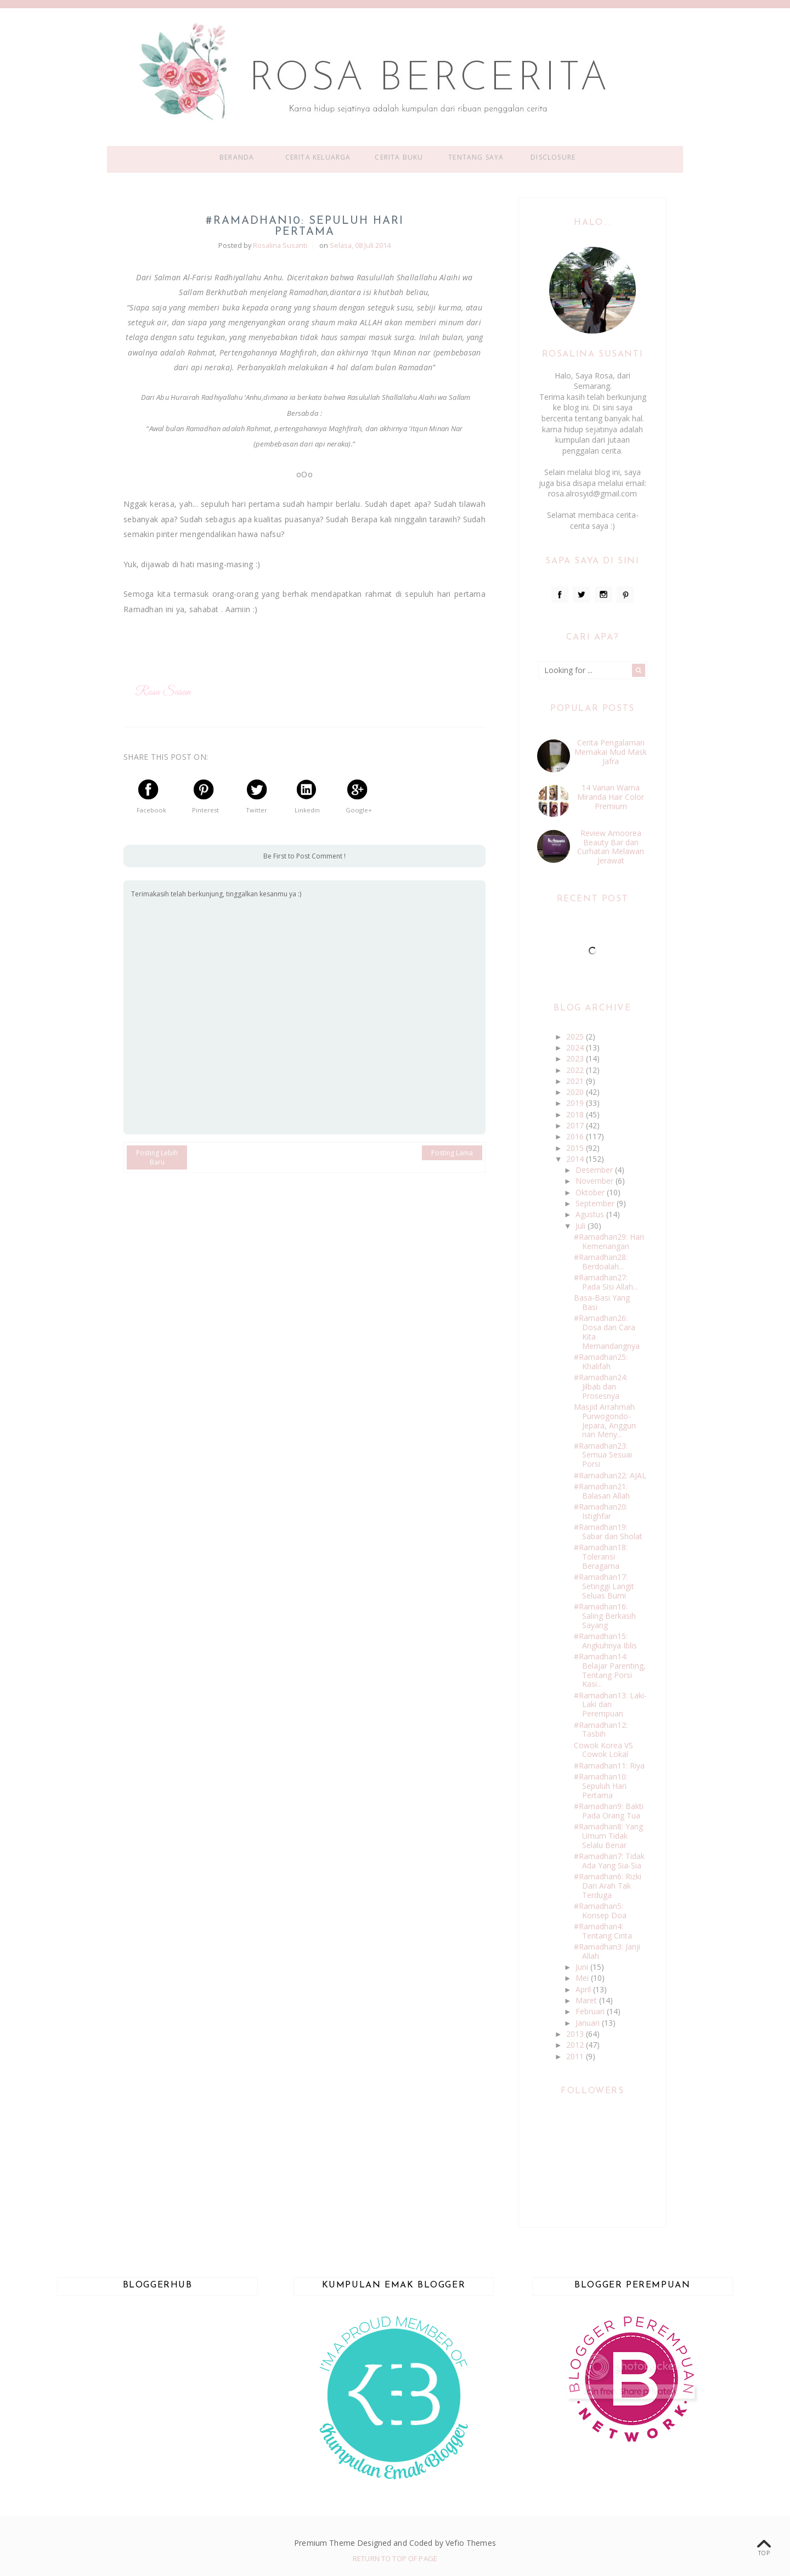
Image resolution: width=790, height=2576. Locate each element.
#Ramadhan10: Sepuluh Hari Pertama (601, 1785)
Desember (595, 1170)
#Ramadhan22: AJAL (610, 1475)
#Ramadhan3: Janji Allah (607, 1951)
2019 (576, 1103)
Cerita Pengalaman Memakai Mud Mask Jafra (610, 751)
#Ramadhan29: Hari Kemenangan (609, 1241)
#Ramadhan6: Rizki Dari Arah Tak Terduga (607, 1885)
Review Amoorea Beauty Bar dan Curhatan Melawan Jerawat (610, 847)
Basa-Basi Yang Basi (602, 1302)
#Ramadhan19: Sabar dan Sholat (608, 1531)
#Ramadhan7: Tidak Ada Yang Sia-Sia (609, 1861)
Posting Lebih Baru (157, 1157)
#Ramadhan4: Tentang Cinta (603, 1931)
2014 (576, 1159)
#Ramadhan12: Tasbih (601, 1729)
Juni (582, 1967)
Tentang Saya (476, 157)
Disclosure (553, 157)
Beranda (236, 157)
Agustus (590, 1214)
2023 (576, 1058)
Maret (587, 2000)
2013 (576, 2034)
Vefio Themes (470, 2543)
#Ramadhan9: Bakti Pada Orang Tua (609, 1811)
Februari (591, 2011)
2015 (576, 1148)
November (595, 1181)
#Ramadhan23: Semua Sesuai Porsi (603, 1455)
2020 (576, 1092)
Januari (588, 2023)
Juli (581, 1226)
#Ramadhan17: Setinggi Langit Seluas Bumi (604, 1586)
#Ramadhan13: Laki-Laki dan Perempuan (610, 1704)
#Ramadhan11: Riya (609, 1765)
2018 (576, 1114)
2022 (576, 1070)
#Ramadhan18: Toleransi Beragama (601, 1556)
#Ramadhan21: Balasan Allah (602, 1491)
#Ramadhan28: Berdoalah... (601, 1262)
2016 (576, 1136)
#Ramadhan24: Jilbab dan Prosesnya (601, 1386)
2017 (576, 1125)
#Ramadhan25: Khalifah (601, 1361)
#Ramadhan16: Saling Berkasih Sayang (605, 1615)
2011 (576, 2056)
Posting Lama (452, 1152)
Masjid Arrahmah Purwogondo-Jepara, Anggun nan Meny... (605, 1420)
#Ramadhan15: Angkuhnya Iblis (605, 1641)
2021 (576, 1081)
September (596, 1203)
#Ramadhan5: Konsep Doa (600, 1910)
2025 (576, 1036)
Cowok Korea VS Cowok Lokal (603, 1750)
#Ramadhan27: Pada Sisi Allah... (606, 1282)
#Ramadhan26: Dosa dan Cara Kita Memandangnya (607, 1332)
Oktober (591, 1192)
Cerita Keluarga (318, 157)
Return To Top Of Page (395, 2558)
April (584, 1989)
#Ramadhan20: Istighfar (601, 1511)
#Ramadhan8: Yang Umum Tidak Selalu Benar (608, 1835)
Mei (583, 1978)
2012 (576, 2045)
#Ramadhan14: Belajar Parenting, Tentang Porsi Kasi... (610, 1670)
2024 (576, 1047)
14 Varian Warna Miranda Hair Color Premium (610, 796)
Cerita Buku (399, 157)
